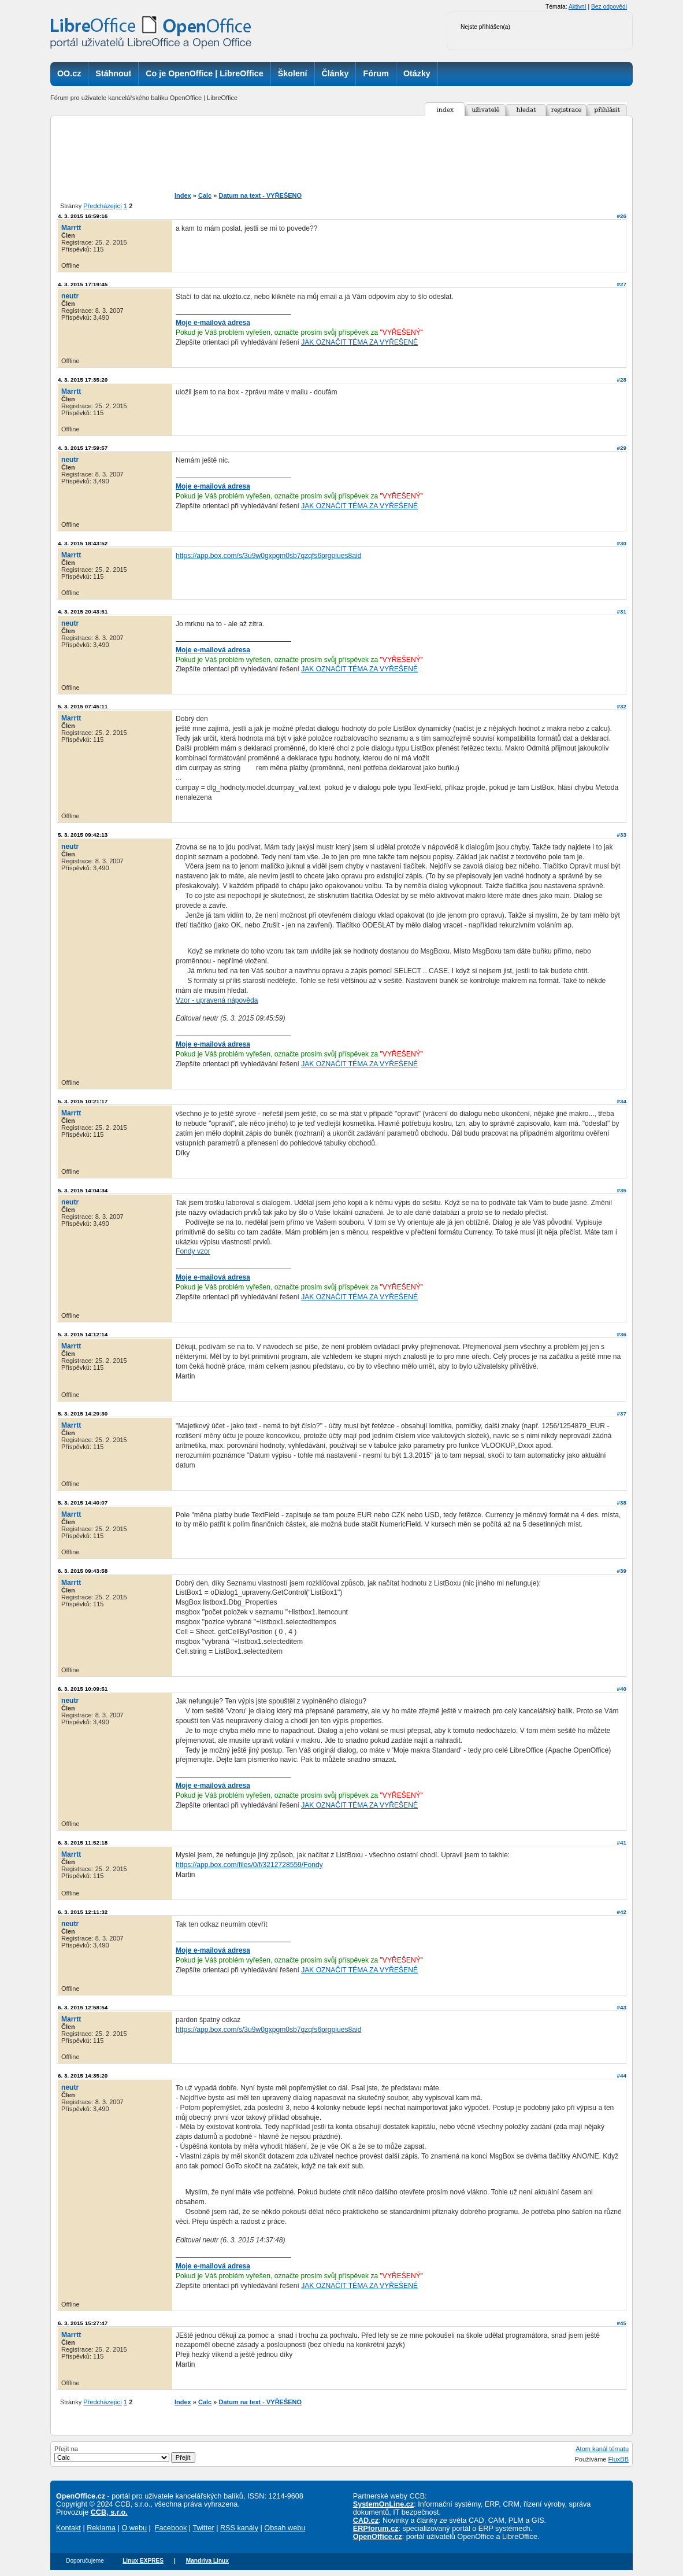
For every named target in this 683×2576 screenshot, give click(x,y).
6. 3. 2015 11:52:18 (82, 1842)
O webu (134, 2528)
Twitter (203, 2528)
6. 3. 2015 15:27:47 (82, 2323)
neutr (70, 296)
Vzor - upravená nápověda (217, 1000)
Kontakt (68, 2528)
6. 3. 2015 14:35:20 (82, 2075)
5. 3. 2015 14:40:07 (82, 1502)
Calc (204, 195)
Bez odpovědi (609, 6)
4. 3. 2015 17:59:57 (82, 448)
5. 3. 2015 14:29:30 (82, 1413)
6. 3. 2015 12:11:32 (82, 1912)
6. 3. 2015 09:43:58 (82, 1571)
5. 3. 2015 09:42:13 (82, 834)
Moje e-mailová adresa (213, 323)
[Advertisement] (361, 154)
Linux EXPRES (143, 2560)
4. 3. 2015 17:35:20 (82, 379)
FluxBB (618, 2459)
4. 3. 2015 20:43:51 (82, 611)
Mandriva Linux (207, 2560)
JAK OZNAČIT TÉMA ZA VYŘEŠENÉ (359, 342)
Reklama (101, 2528)
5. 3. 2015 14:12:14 (82, 1334)
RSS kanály (239, 2528)
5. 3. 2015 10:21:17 (82, 1101)
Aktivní (578, 6)
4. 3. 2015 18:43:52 (82, 543)
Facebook (171, 2528)
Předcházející (102, 205)
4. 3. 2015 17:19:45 (82, 284)
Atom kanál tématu (602, 2448)
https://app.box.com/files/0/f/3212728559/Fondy (249, 1865)
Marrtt (71, 228)
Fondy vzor (193, 1251)
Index (183, 195)
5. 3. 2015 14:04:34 (82, 1190)
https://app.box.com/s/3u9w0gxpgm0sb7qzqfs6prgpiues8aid (268, 556)
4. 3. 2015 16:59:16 (82, 216)
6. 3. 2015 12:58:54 (82, 2007)
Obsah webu (284, 2528)
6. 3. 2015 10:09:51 (82, 1689)
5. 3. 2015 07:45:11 (82, 706)
